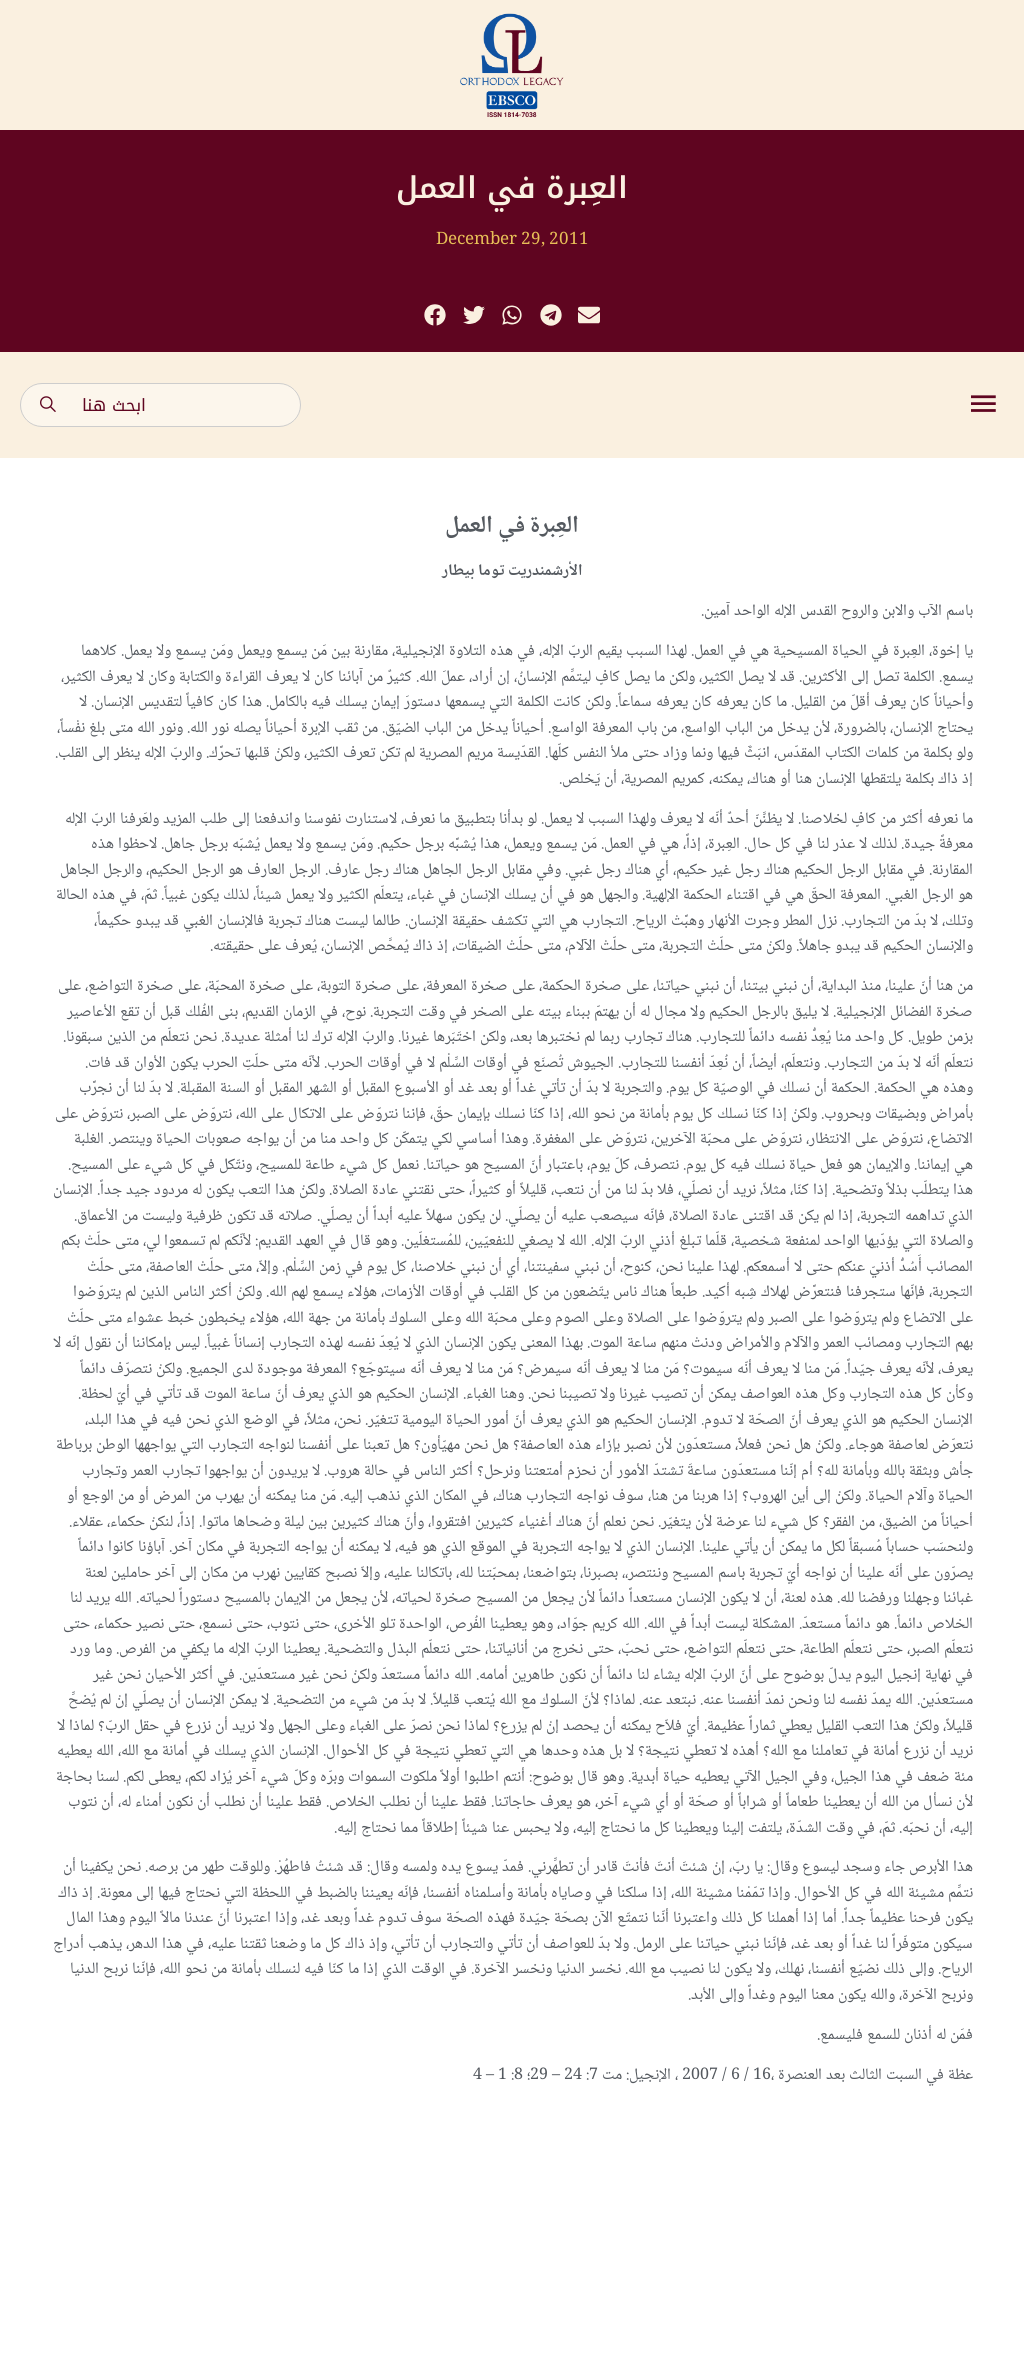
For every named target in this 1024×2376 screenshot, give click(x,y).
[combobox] (160, 405)
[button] (435, 315)
